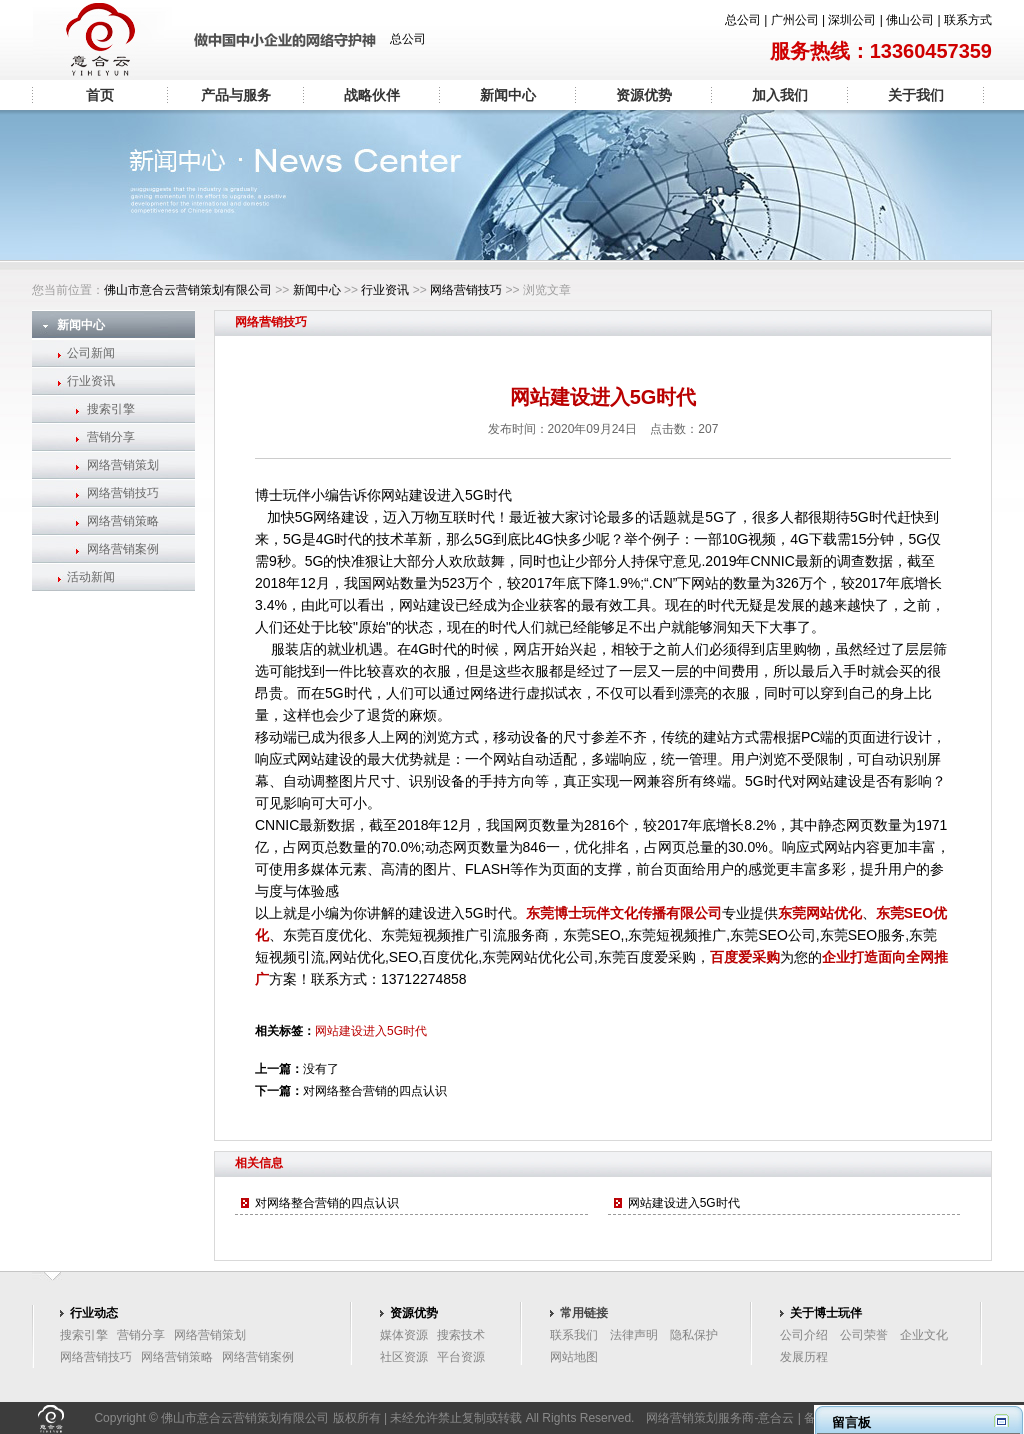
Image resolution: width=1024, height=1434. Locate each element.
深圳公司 (852, 20)
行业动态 (94, 1313)
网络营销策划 (123, 465)
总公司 (743, 20)
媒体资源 (404, 1335)
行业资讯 (385, 290)
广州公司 (795, 20)
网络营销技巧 (466, 290)
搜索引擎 (111, 409)
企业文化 (924, 1335)
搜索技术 (461, 1335)
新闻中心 (508, 95)
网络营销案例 (123, 549)
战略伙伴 (372, 95)
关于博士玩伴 (826, 1313)
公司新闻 (91, 353)
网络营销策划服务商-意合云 (720, 1418)
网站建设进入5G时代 (371, 1031)
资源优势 (644, 95)
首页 (100, 95)
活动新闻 (91, 577)
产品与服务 (236, 95)
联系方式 (968, 20)
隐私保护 (694, 1335)
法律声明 (634, 1335)
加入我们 (780, 95)
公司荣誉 (864, 1335)
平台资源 (461, 1357)
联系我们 (574, 1335)
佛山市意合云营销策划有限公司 (188, 290)
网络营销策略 (123, 521)
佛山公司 (910, 20)
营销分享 (111, 437)
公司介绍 (804, 1335)
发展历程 (804, 1357)
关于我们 (916, 95)
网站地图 (574, 1357)
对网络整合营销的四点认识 (375, 1091)
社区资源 (404, 1357)
